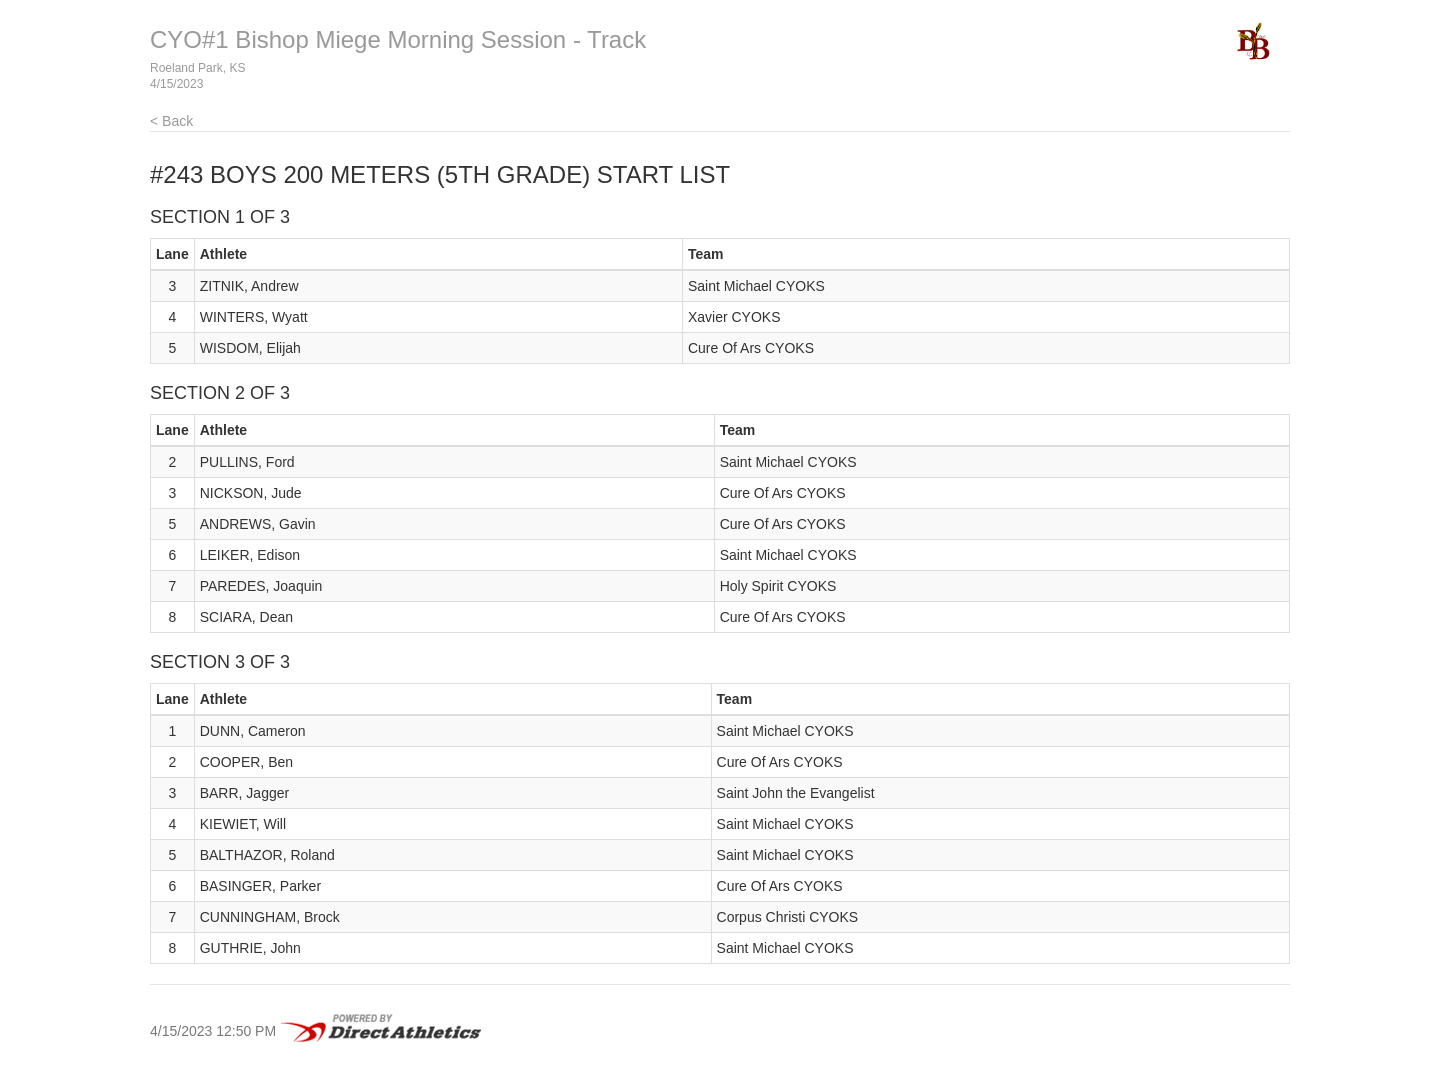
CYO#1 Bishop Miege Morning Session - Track (398, 39)
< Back (171, 121)
